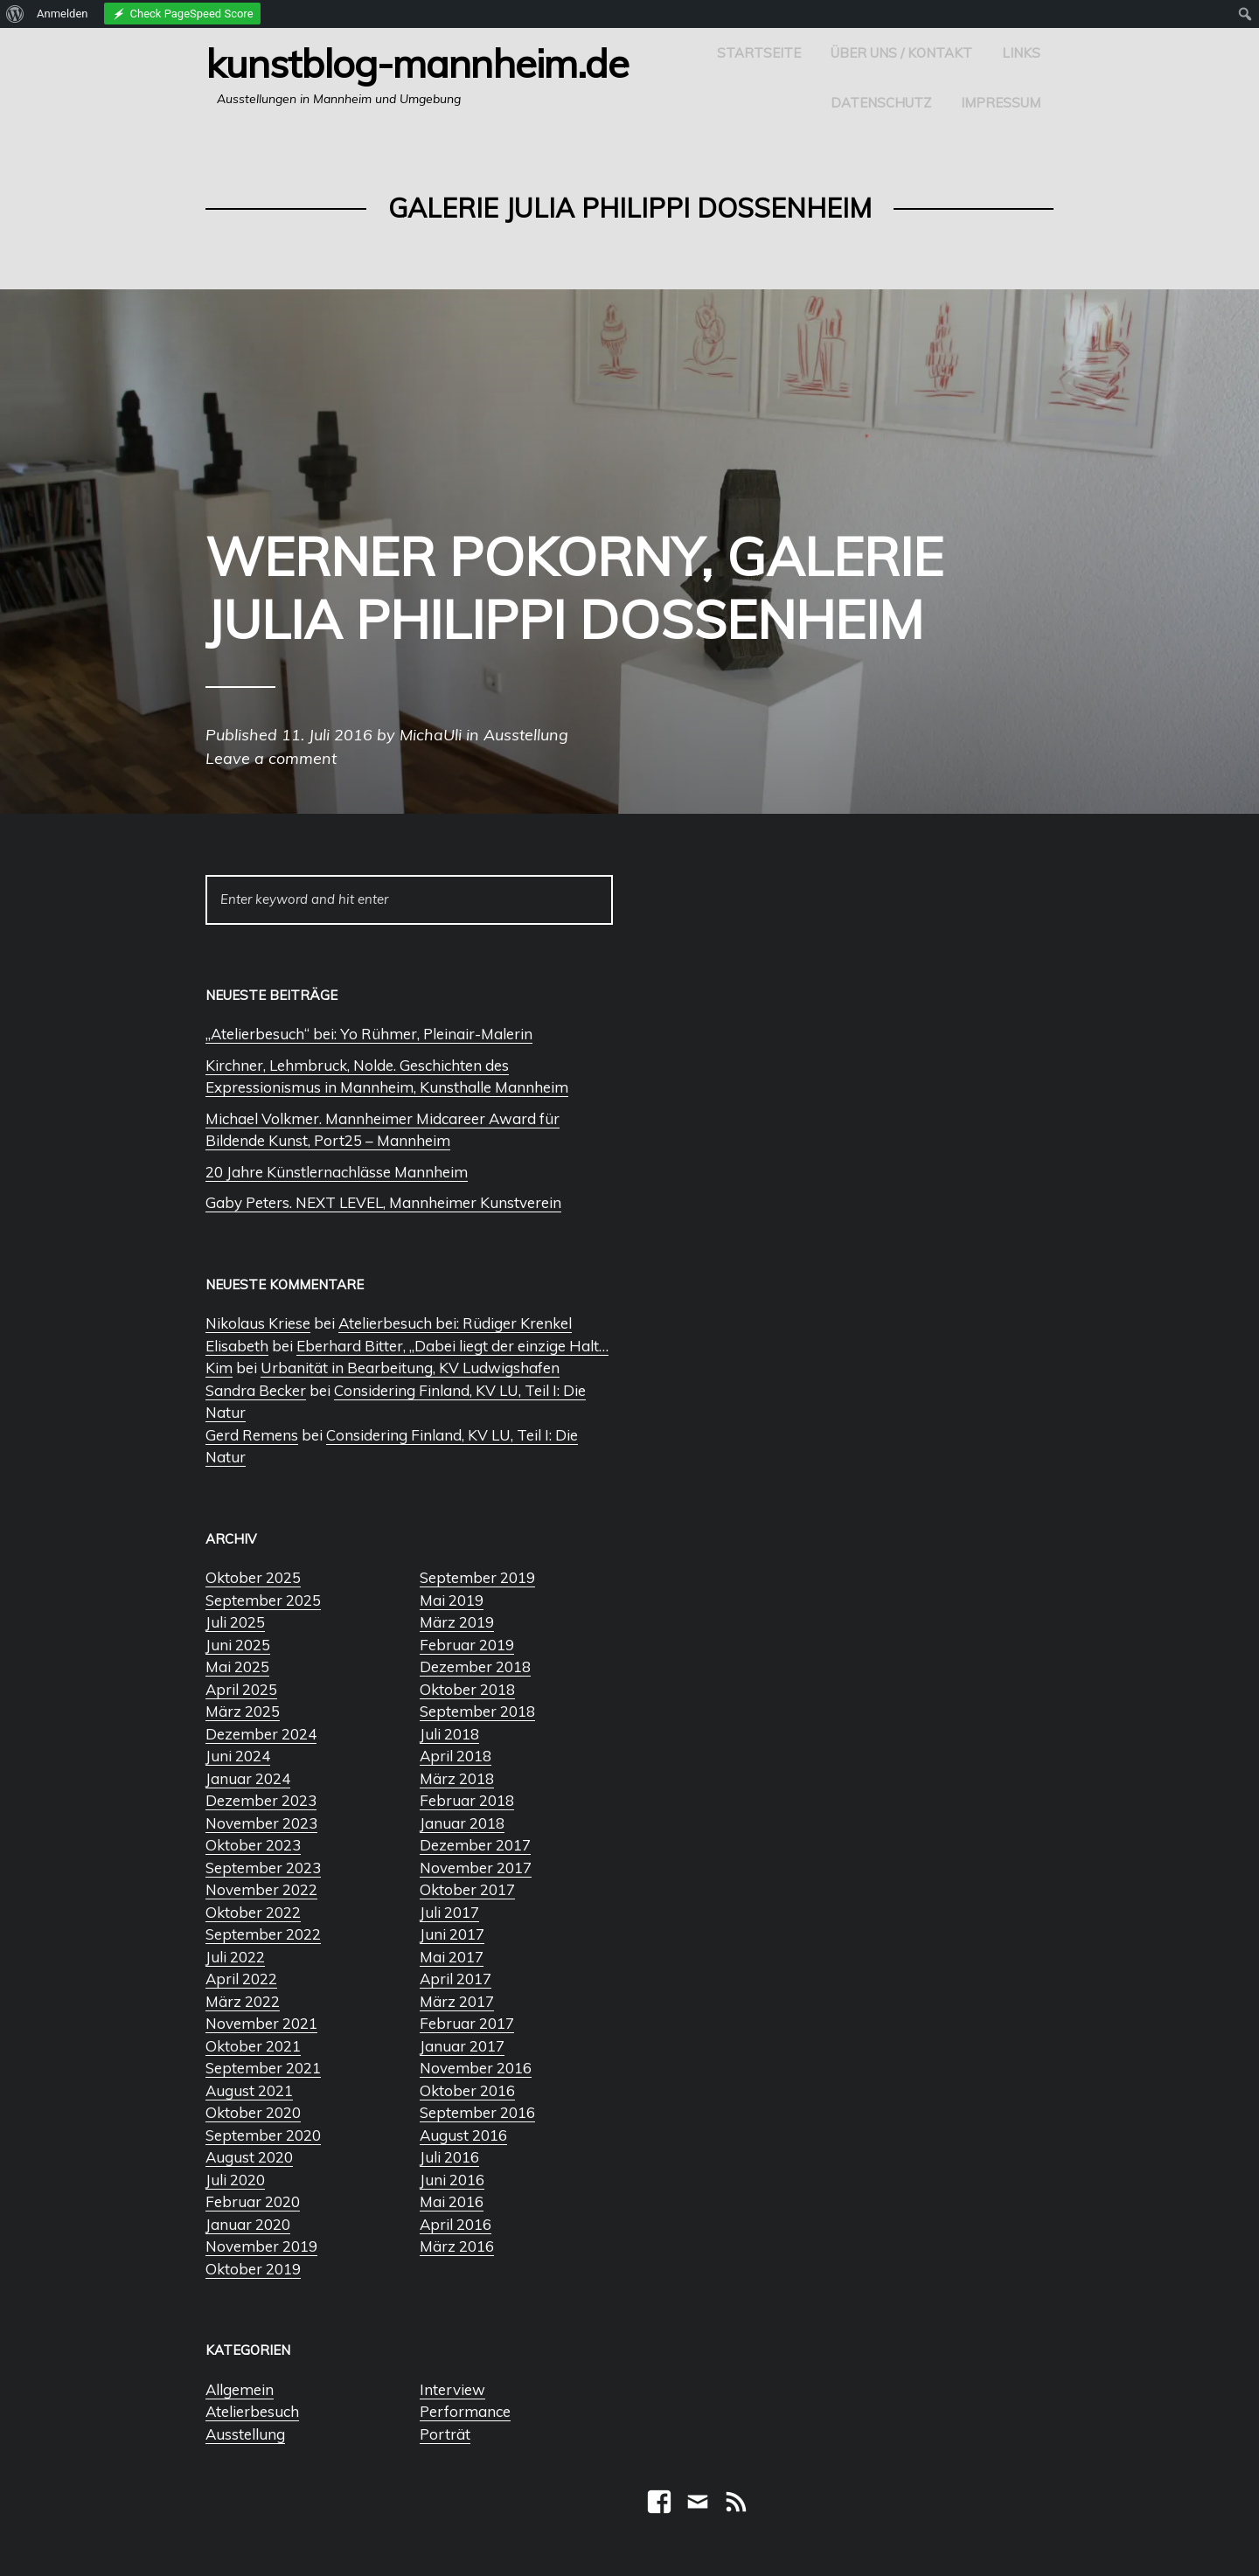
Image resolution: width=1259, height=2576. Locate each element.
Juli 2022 (235, 1957)
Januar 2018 (462, 1823)
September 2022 (263, 1934)
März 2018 (457, 1778)
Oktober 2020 (253, 2112)
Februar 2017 (467, 2023)
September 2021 (263, 2068)
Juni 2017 (452, 1934)
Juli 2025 (235, 1622)
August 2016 (463, 2135)
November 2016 (476, 2068)
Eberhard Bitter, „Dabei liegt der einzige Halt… (452, 1346)
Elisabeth (236, 1346)
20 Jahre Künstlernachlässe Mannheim (336, 1172)
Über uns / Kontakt (901, 53)
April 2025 (241, 1689)
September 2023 (263, 1867)
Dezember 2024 (260, 1734)
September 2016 (477, 2112)
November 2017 (476, 1867)
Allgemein (239, 2389)
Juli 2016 (449, 2157)
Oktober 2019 (253, 2269)
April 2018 (455, 1755)
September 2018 (477, 1711)
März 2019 (457, 1622)
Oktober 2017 (467, 1889)
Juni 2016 (452, 2179)
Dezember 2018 (475, 1666)
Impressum (1000, 102)
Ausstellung (245, 2434)
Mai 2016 (451, 2201)
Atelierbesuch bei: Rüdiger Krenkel (455, 1323)
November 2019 (261, 2246)
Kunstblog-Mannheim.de (417, 62)
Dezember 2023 (260, 1800)
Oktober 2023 (253, 1845)
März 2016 (457, 2246)
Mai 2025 (237, 1666)
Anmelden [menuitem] (62, 13)
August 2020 (249, 2157)
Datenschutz (881, 102)
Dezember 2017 (475, 1845)
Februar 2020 (252, 2201)
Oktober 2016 (467, 2090)
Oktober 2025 (253, 1577)
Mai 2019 (451, 1600)
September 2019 (477, 1577)
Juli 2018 (449, 1734)
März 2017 (457, 2001)
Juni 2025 (237, 1644)
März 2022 (242, 2001)
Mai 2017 (451, 1957)
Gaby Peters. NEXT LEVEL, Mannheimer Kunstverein (383, 1202)
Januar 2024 (247, 1778)
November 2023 (261, 1823)
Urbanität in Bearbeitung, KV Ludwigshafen (410, 1367)
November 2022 (261, 1889)
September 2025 (263, 1600)
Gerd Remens (251, 1435)
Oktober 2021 (253, 2046)
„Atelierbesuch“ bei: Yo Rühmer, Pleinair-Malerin (368, 1033)
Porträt (445, 2434)
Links (1021, 53)
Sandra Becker (255, 1390)
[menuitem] (15, 14)
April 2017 (455, 1978)
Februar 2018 (467, 1800)
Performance (465, 2411)
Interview (452, 2389)
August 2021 (249, 2090)
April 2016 (455, 2224)
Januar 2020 (247, 2224)
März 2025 (242, 1711)
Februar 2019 (467, 1644)
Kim (219, 1367)
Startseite (759, 53)
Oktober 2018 (467, 1689)
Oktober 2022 (253, 1912)
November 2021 (261, 2023)
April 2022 (241, 1978)
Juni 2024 (237, 1755)
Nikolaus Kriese (257, 1323)
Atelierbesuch (252, 2411)
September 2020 (263, 2135)
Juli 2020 (235, 2179)
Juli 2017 (449, 1912)
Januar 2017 (462, 2046)
